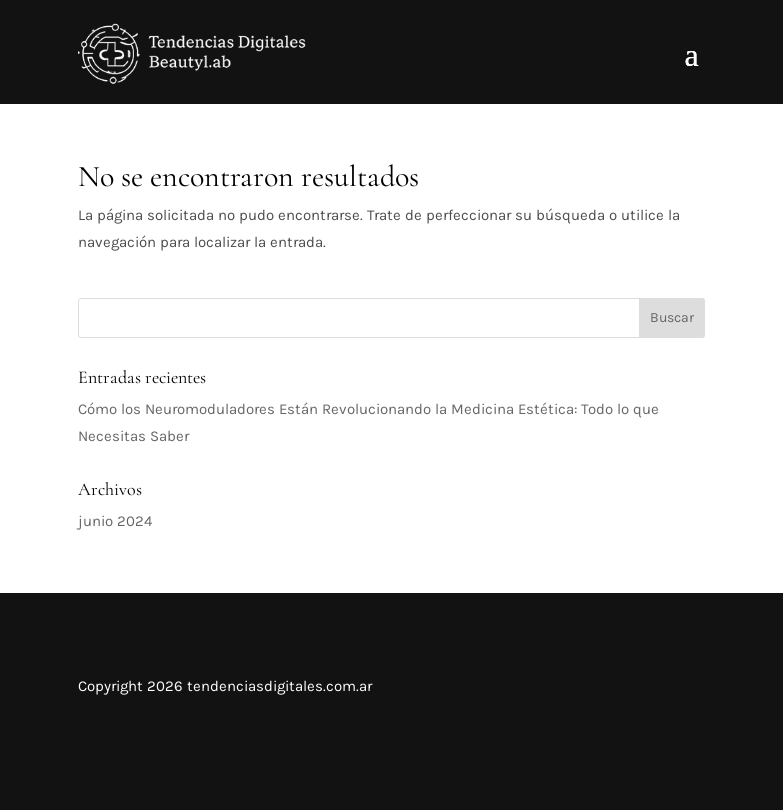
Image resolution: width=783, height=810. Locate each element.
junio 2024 (115, 521)
